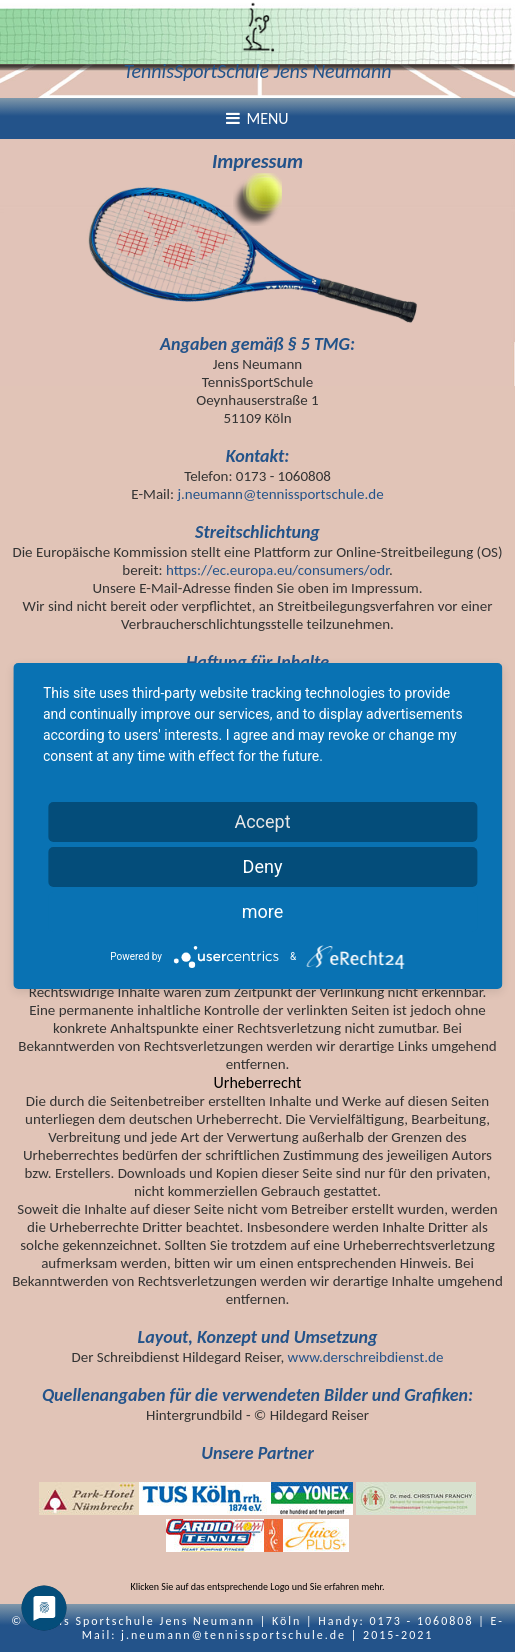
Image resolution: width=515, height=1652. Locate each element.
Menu (257, 118)
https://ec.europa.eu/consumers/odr (277, 570)
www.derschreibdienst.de (366, 1357)
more (263, 911)
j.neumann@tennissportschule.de (280, 494)
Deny (263, 866)
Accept (262, 821)
